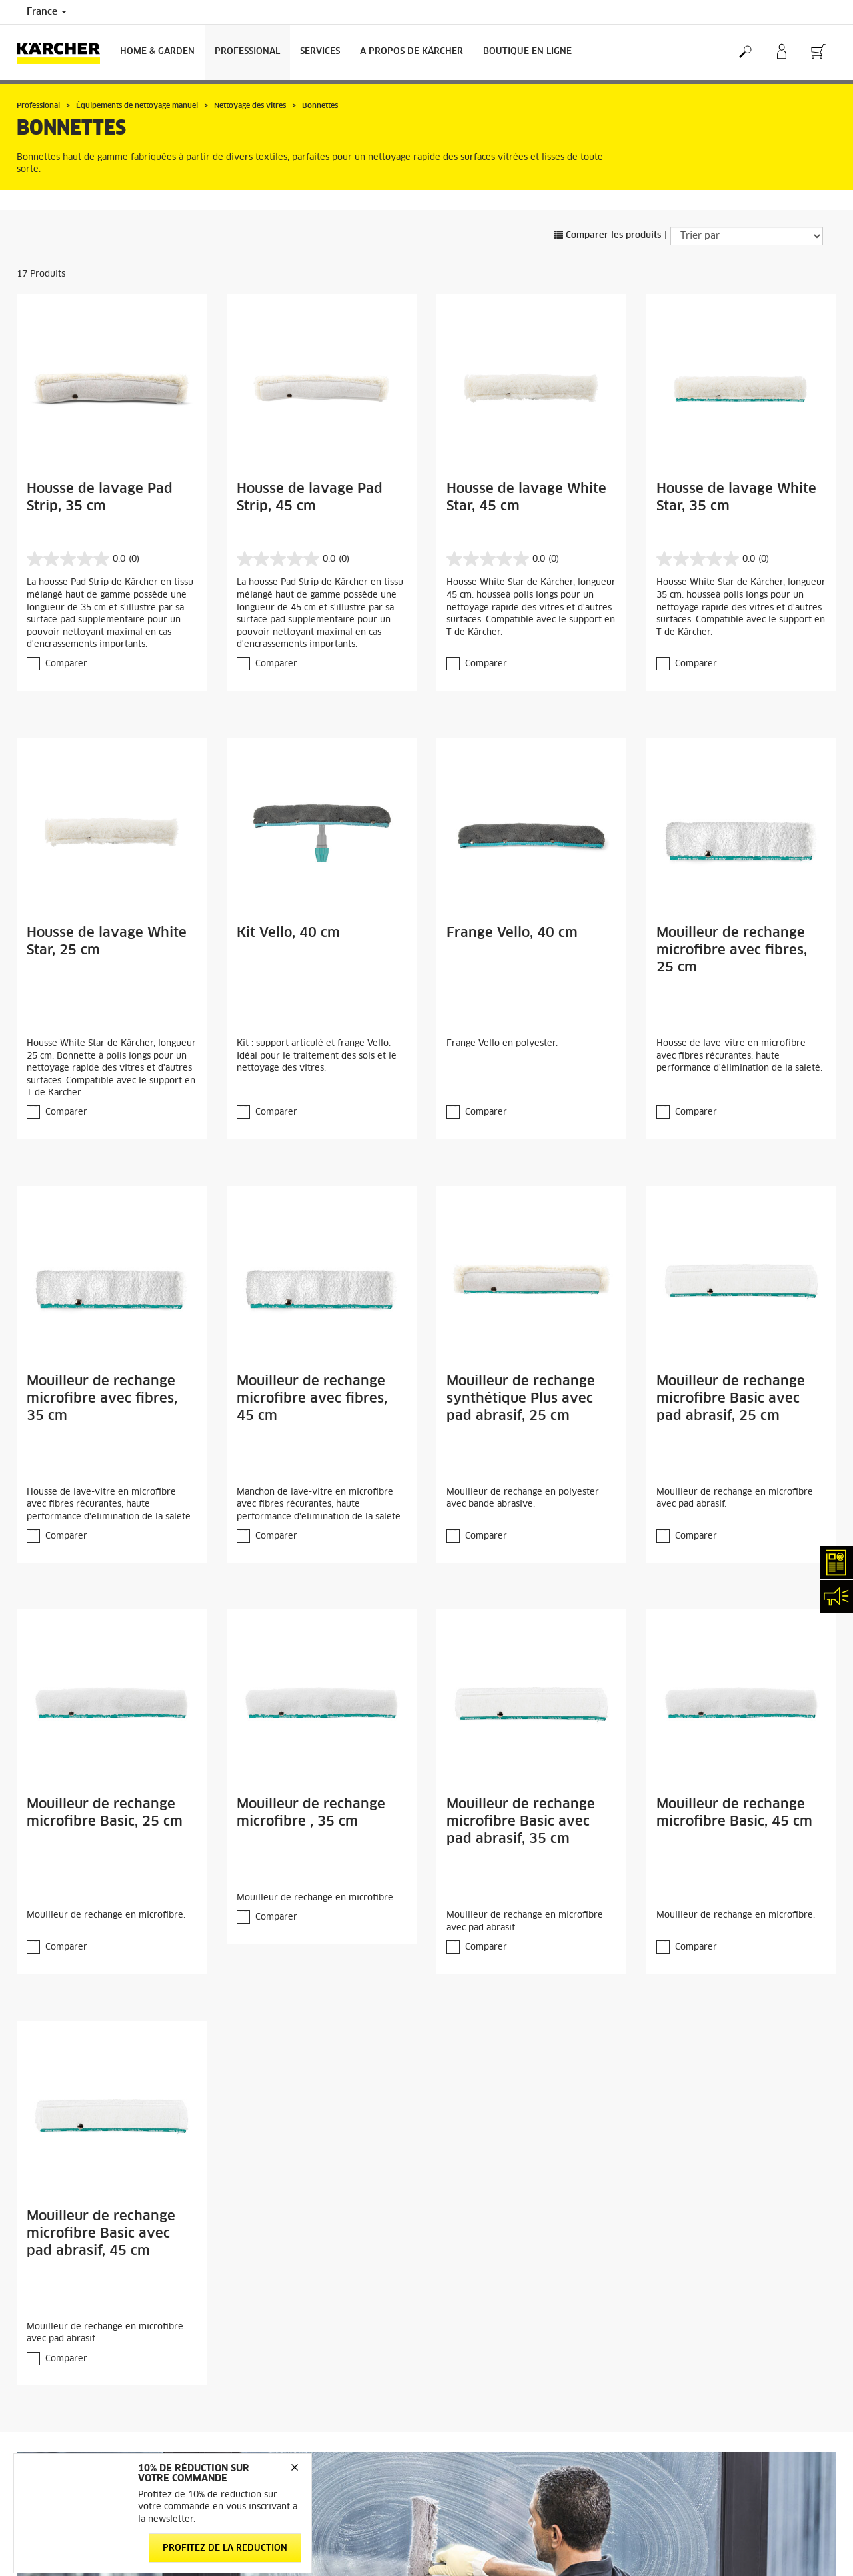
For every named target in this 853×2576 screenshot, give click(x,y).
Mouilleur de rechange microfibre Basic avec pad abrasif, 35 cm (520, 1822)
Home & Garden (157, 51)
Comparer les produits (607, 235)
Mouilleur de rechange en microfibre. (106, 1915)
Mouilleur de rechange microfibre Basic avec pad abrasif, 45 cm (101, 2233)
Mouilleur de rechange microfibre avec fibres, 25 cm (731, 950)
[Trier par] (746, 236)
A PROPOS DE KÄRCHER (411, 51)
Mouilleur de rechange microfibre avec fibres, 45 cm (312, 1399)
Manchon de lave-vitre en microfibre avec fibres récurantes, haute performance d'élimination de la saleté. (320, 1504)
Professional (247, 51)
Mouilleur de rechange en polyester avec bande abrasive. (522, 1498)
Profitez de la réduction (225, 2547)
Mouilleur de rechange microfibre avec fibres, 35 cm (102, 1399)
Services (320, 51)
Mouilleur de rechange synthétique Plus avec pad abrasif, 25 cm (520, 1399)
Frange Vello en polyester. (502, 1043)
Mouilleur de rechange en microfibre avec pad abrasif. (734, 1498)
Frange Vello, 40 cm (512, 933)
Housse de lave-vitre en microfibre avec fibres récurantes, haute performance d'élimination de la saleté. (739, 1056)
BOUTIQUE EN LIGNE (527, 51)
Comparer (66, 664)
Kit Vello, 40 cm (288, 933)
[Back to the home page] (63, 52)
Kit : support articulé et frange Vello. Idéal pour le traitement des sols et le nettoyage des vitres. (317, 1056)
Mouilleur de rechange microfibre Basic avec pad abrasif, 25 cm (730, 1399)
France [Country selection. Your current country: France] (47, 12)
